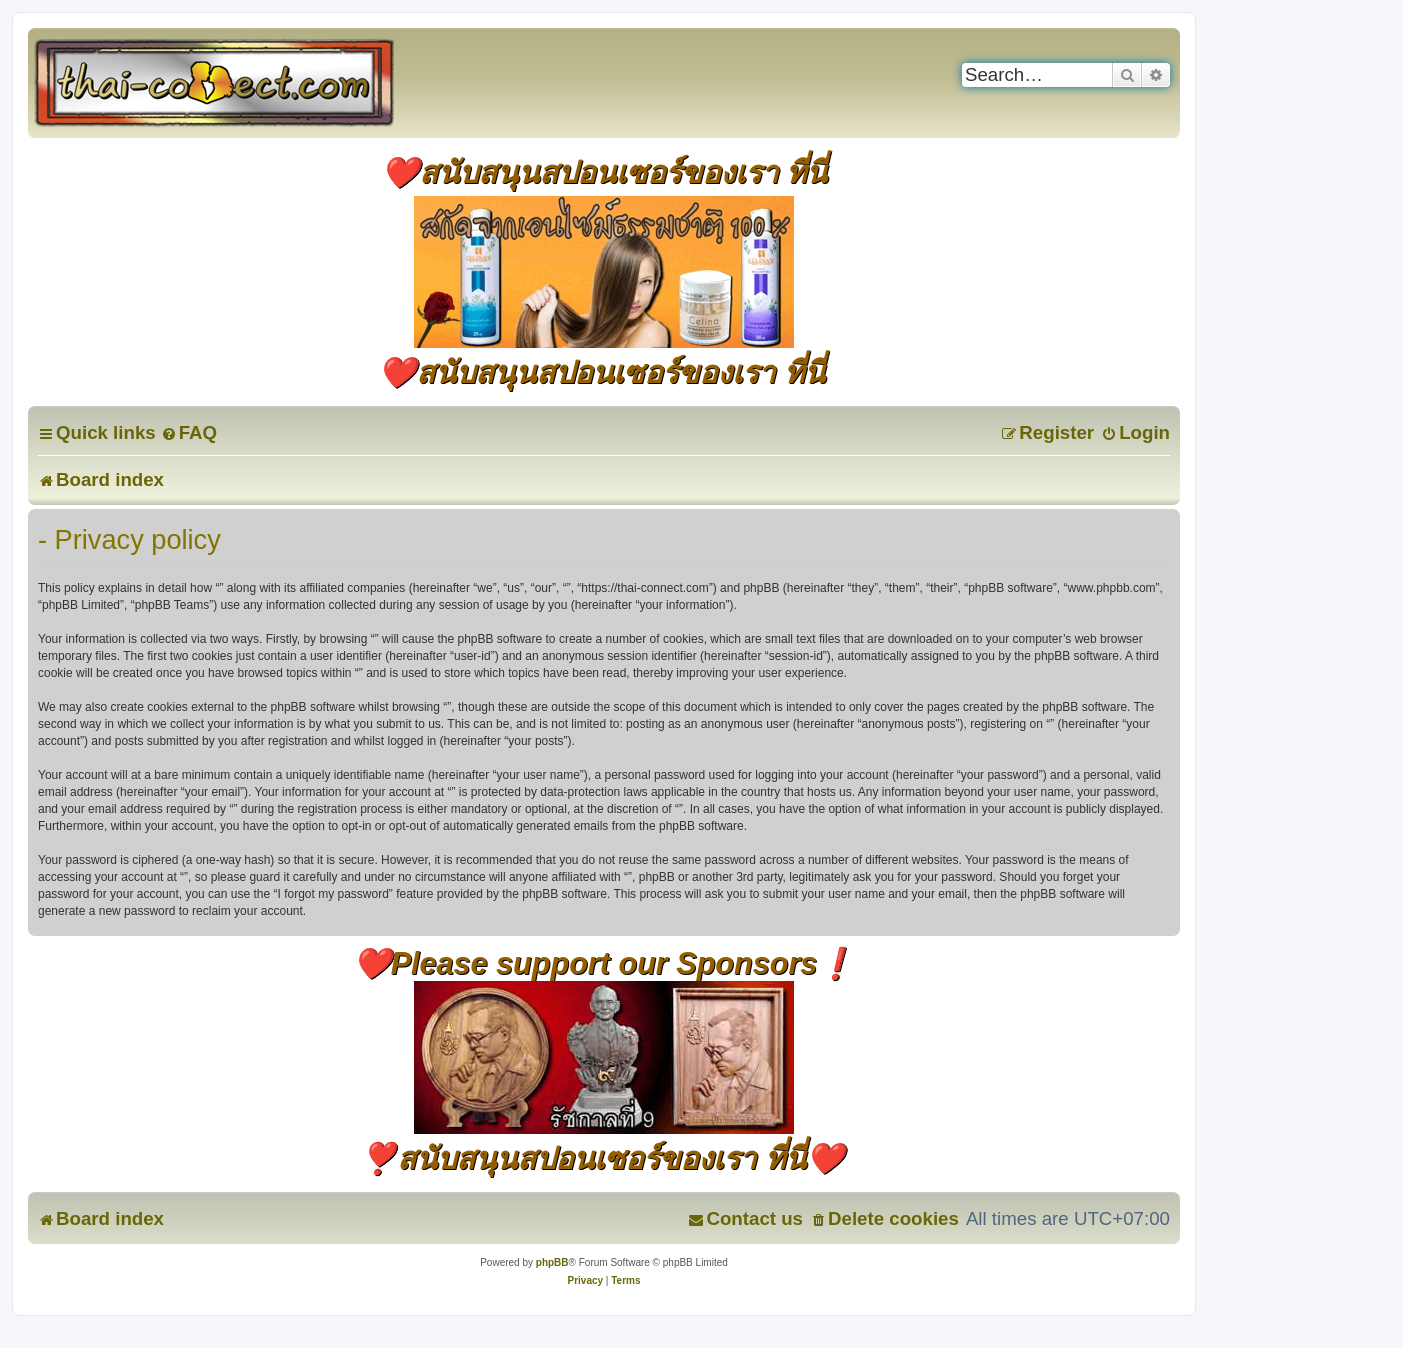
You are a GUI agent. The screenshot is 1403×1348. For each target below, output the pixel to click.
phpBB (552, 1262)
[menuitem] (189, 432)
